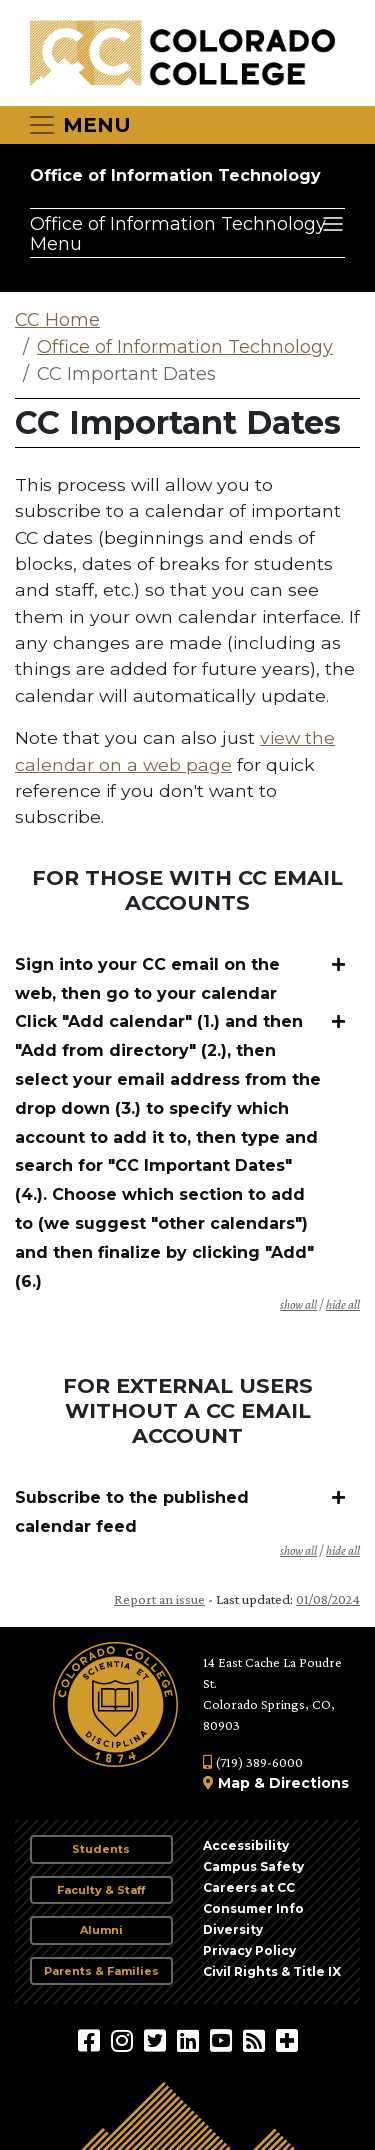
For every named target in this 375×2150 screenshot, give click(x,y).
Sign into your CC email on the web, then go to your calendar (147, 979)
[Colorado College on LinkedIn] (190, 2040)
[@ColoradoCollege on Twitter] (157, 2040)
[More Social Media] (287, 2040)
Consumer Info (253, 1908)
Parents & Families (101, 1971)
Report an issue (159, 1599)
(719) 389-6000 (253, 1762)
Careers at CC (249, 1887)
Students (101, 1849)
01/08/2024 (328, 1599)
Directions (309, 1783)
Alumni (101, 1930)
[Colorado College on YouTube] (223, 2040)
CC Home (57, 320)
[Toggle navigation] (79, 125)
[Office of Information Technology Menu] (187, 233)
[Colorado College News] (256, 2040)
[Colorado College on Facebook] (91, 2040)
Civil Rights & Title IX (272, 1971)
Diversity (233, 1929)
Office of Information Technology (175, 175)
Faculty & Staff (101, 1890)
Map (234, 1783)
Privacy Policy (249, 1950)
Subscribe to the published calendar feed (132, 1512)
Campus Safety (253, 1866)
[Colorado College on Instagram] (124, 2040)
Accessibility (246, 1845)
